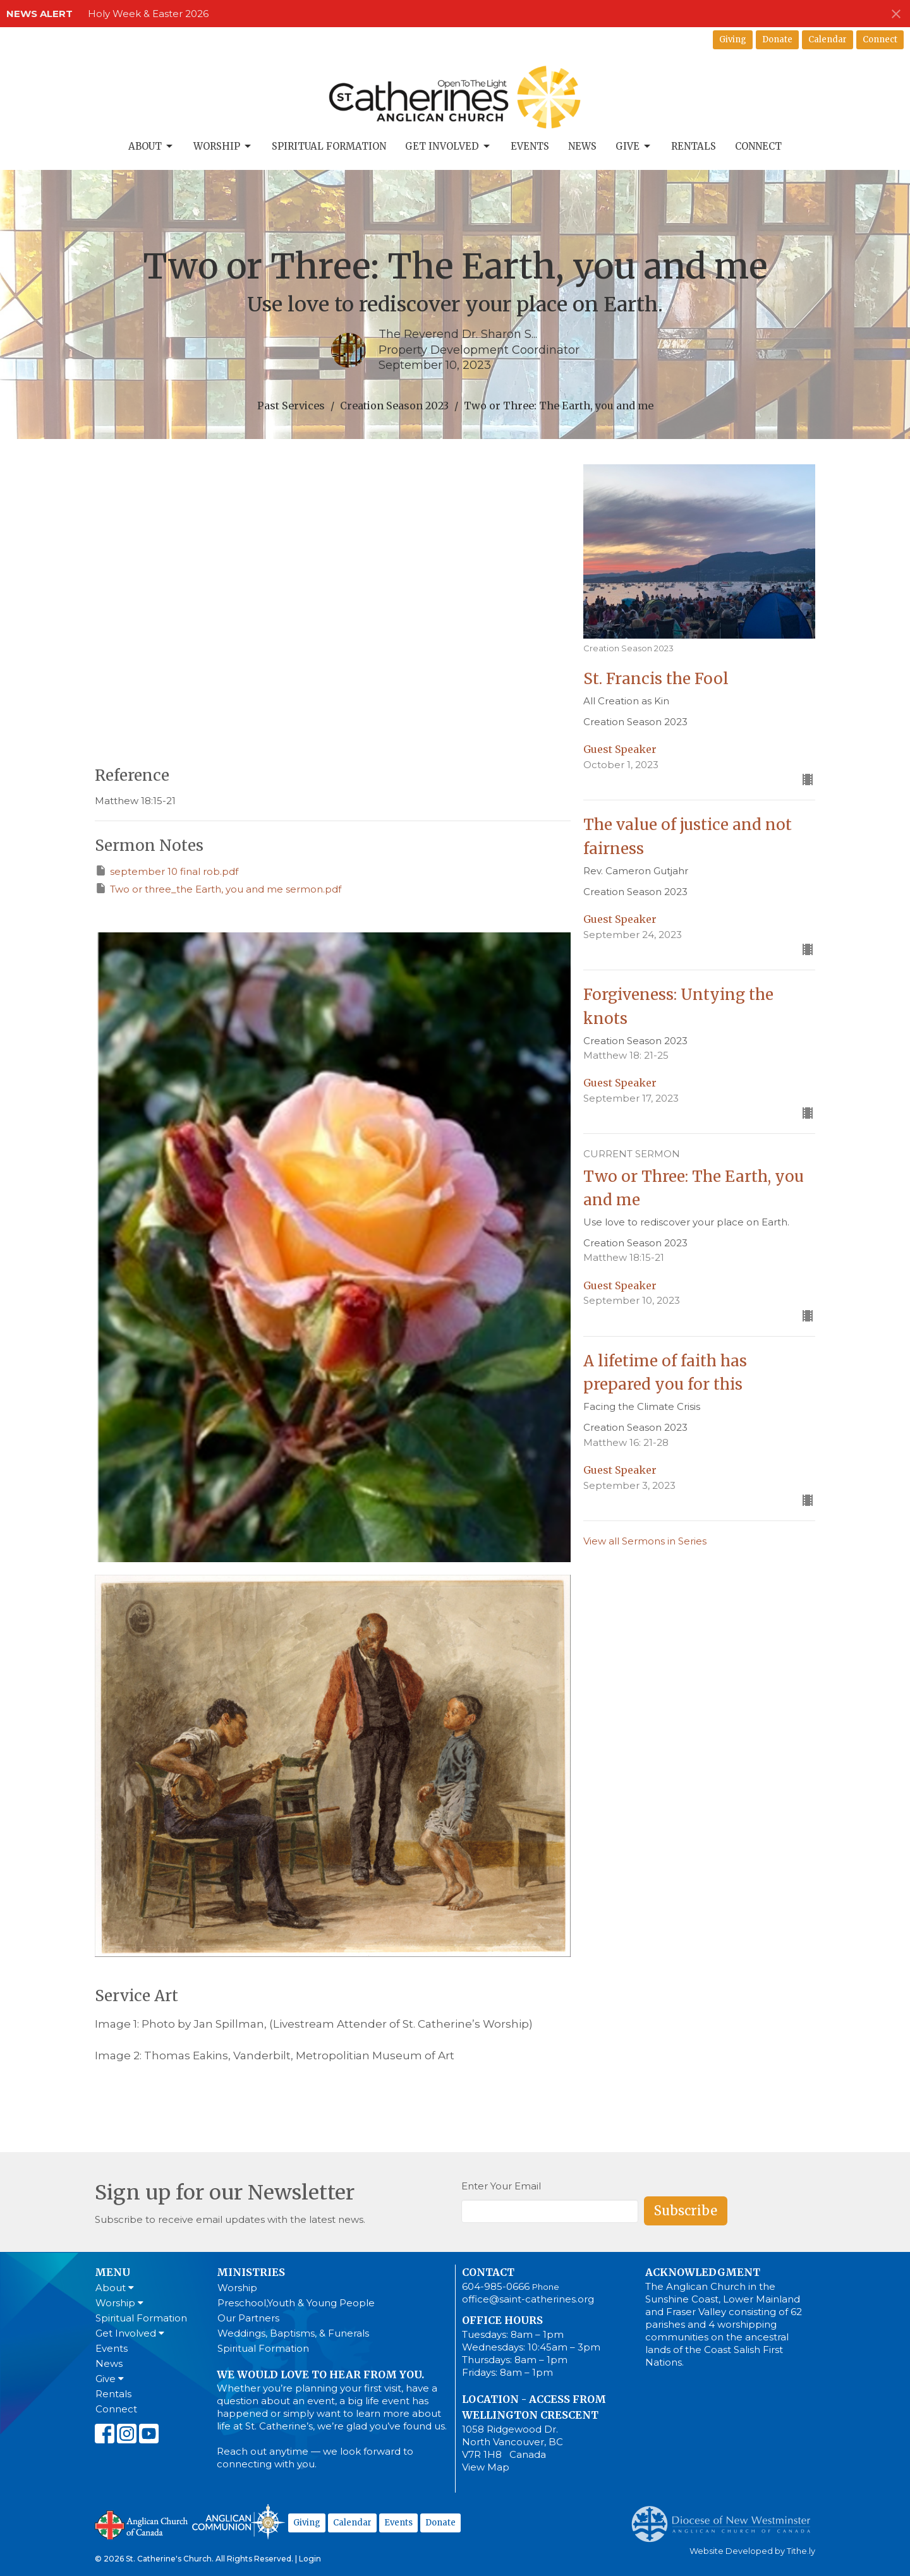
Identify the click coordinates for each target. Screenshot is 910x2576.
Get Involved (448, 146)
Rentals (693, 146)
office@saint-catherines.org (528, 2299)
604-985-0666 (496, 2286)
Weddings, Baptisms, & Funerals (293, 2333)
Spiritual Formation (329, 146)
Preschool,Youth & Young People (296, 2303)
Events (530, 146)
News (582, 146)
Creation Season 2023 (394, 405)
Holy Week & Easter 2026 (148, 14)
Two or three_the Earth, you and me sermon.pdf (218, 888)
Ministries (251, 2272)
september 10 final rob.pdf (166, 870)
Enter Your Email (501, 2186)
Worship (223, 146)
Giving (732, 39)
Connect (880, 39)
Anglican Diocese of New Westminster (726, 2517)
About (151, 146)
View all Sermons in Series (645, 1541)
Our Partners (248, 2318)
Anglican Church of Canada (142, 2523)
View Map (485, 2467)
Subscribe (685, 2210)
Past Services (291, 405)
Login (310, 2558)
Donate (777, 39)
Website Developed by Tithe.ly (752, 2551)
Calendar (827, 39)
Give (634, 146)
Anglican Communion (238, 2521)
